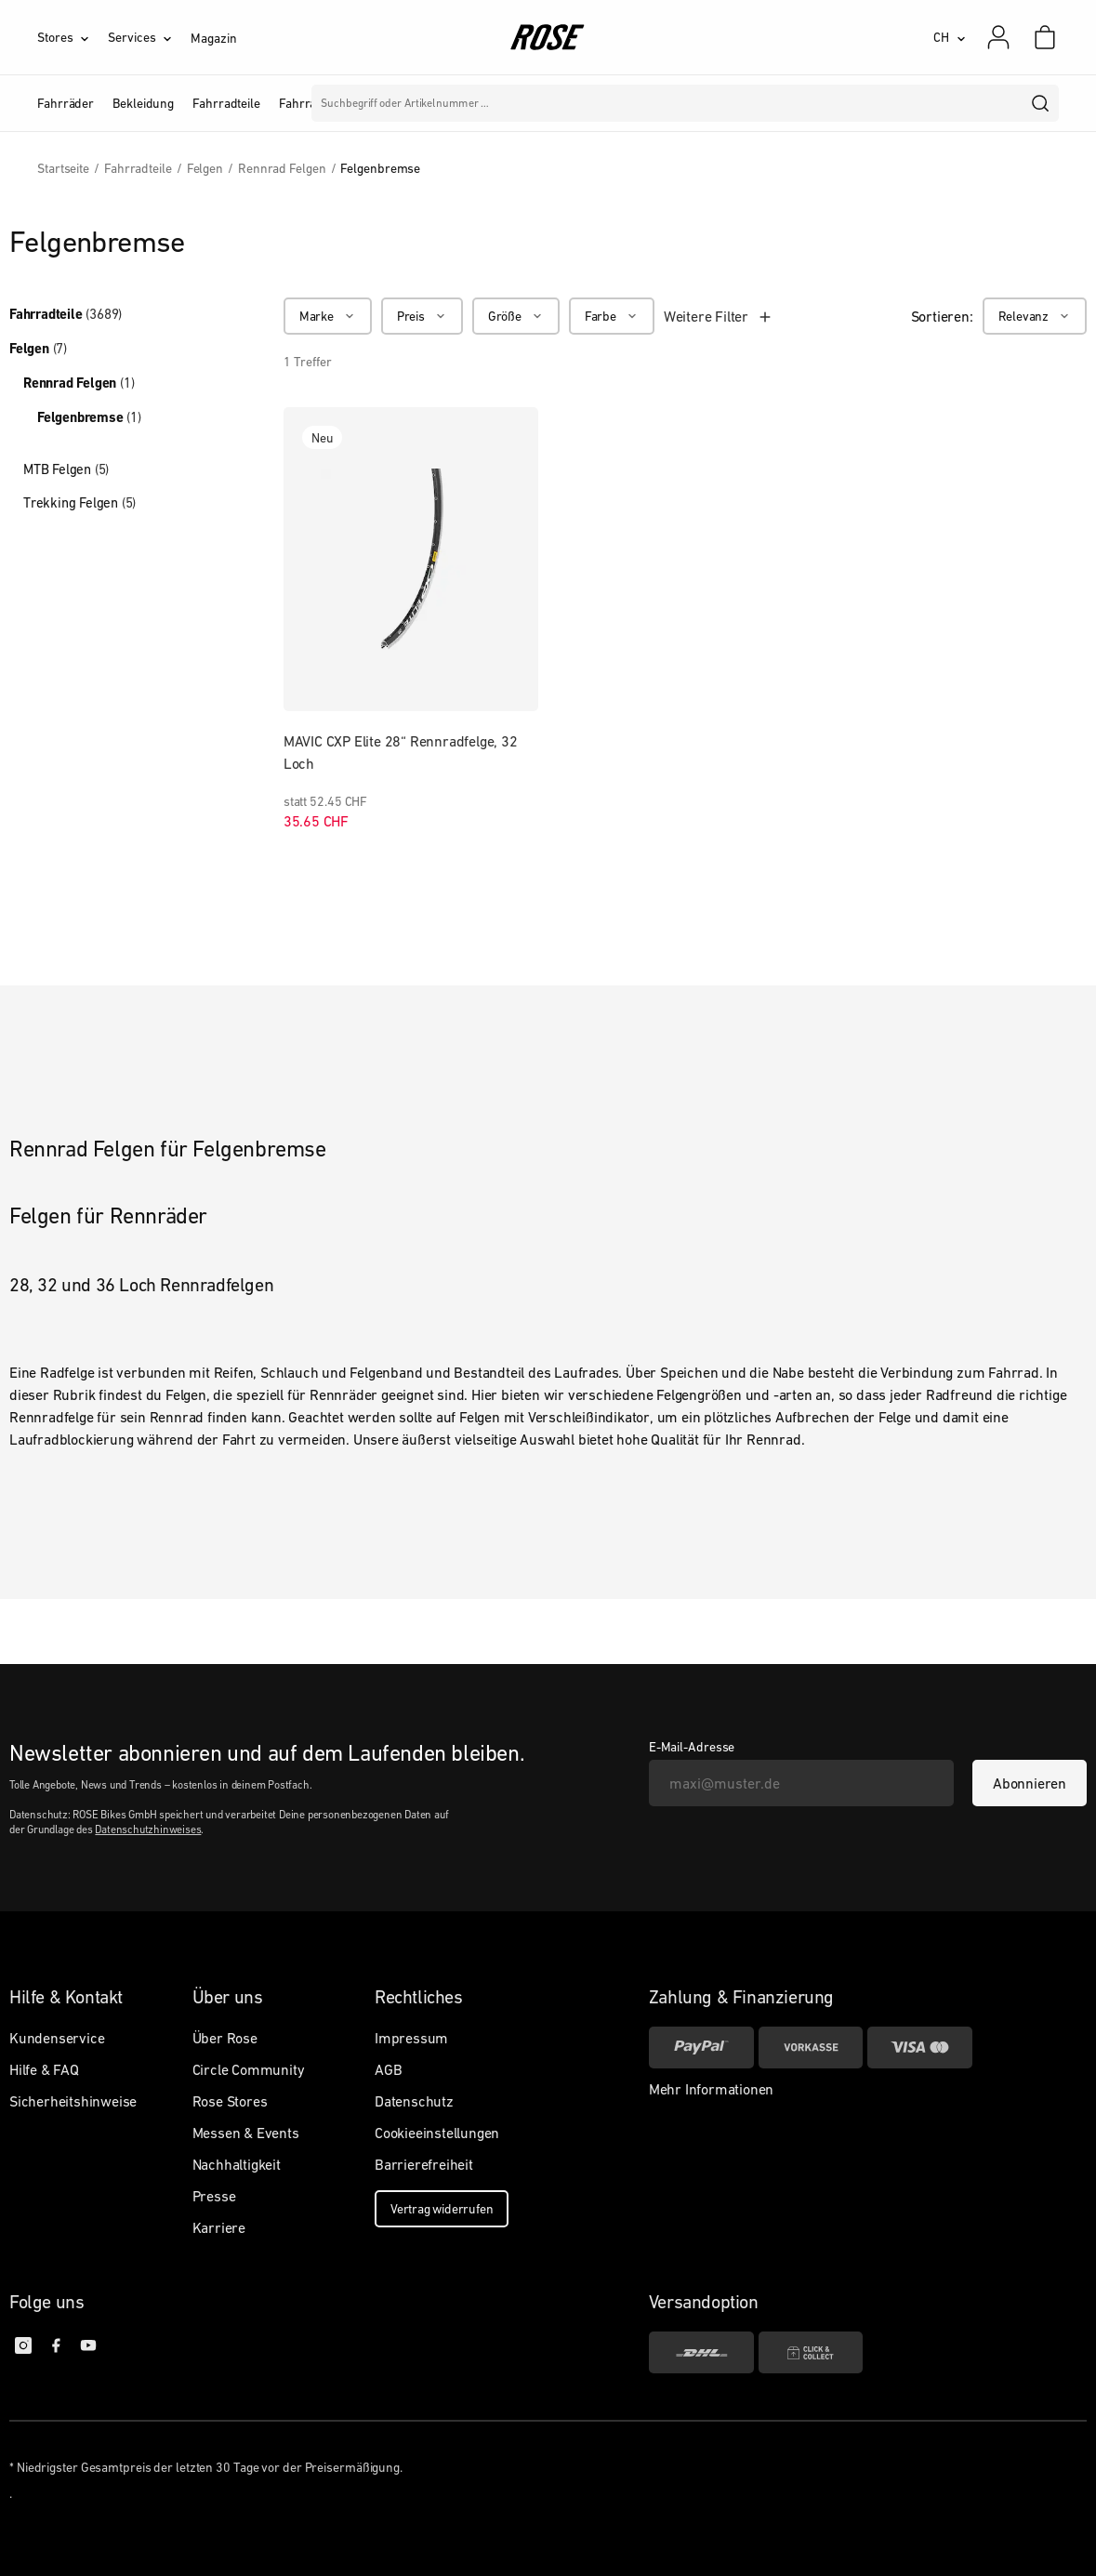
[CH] (949, 37)
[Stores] (72, 37)
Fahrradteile (65, 314)
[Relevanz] (1035, 316)
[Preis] (422, 316)
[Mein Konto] (998, 37)
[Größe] (516, 316)
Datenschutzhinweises (148, 1829)
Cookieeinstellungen (437, 2132)
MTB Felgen (66, 469)
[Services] (149, 37)
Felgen (38, 348)
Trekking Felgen (79, 502)
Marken (452, 103)
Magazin (213, 38)
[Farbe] (611, 316)
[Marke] (328, 316)
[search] (1041, 103)
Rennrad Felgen (78, 383)
